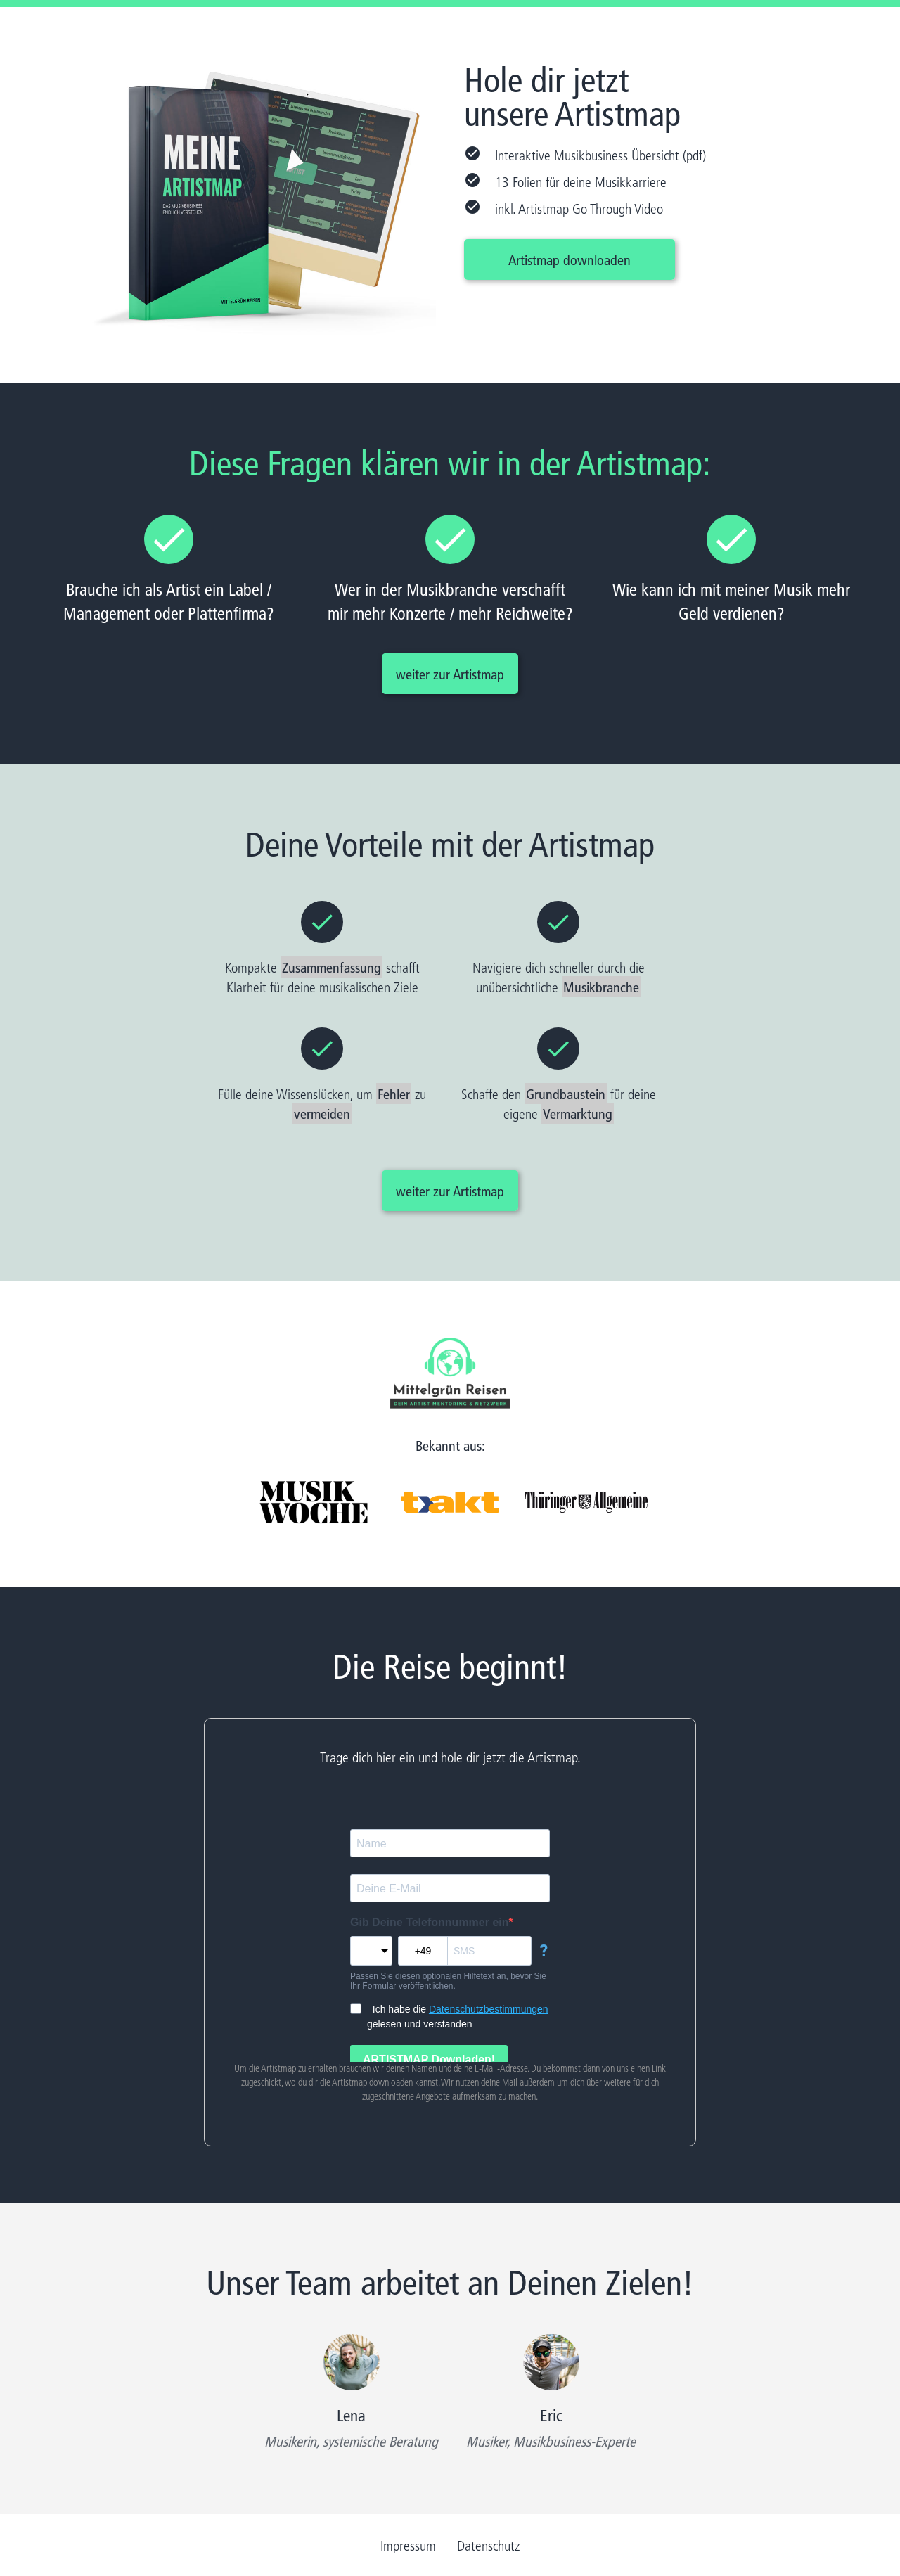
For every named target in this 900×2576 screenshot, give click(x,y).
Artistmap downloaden (569, 259)
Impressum (408, 2545)
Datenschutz (488, 2545)
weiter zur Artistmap (450, 674)
